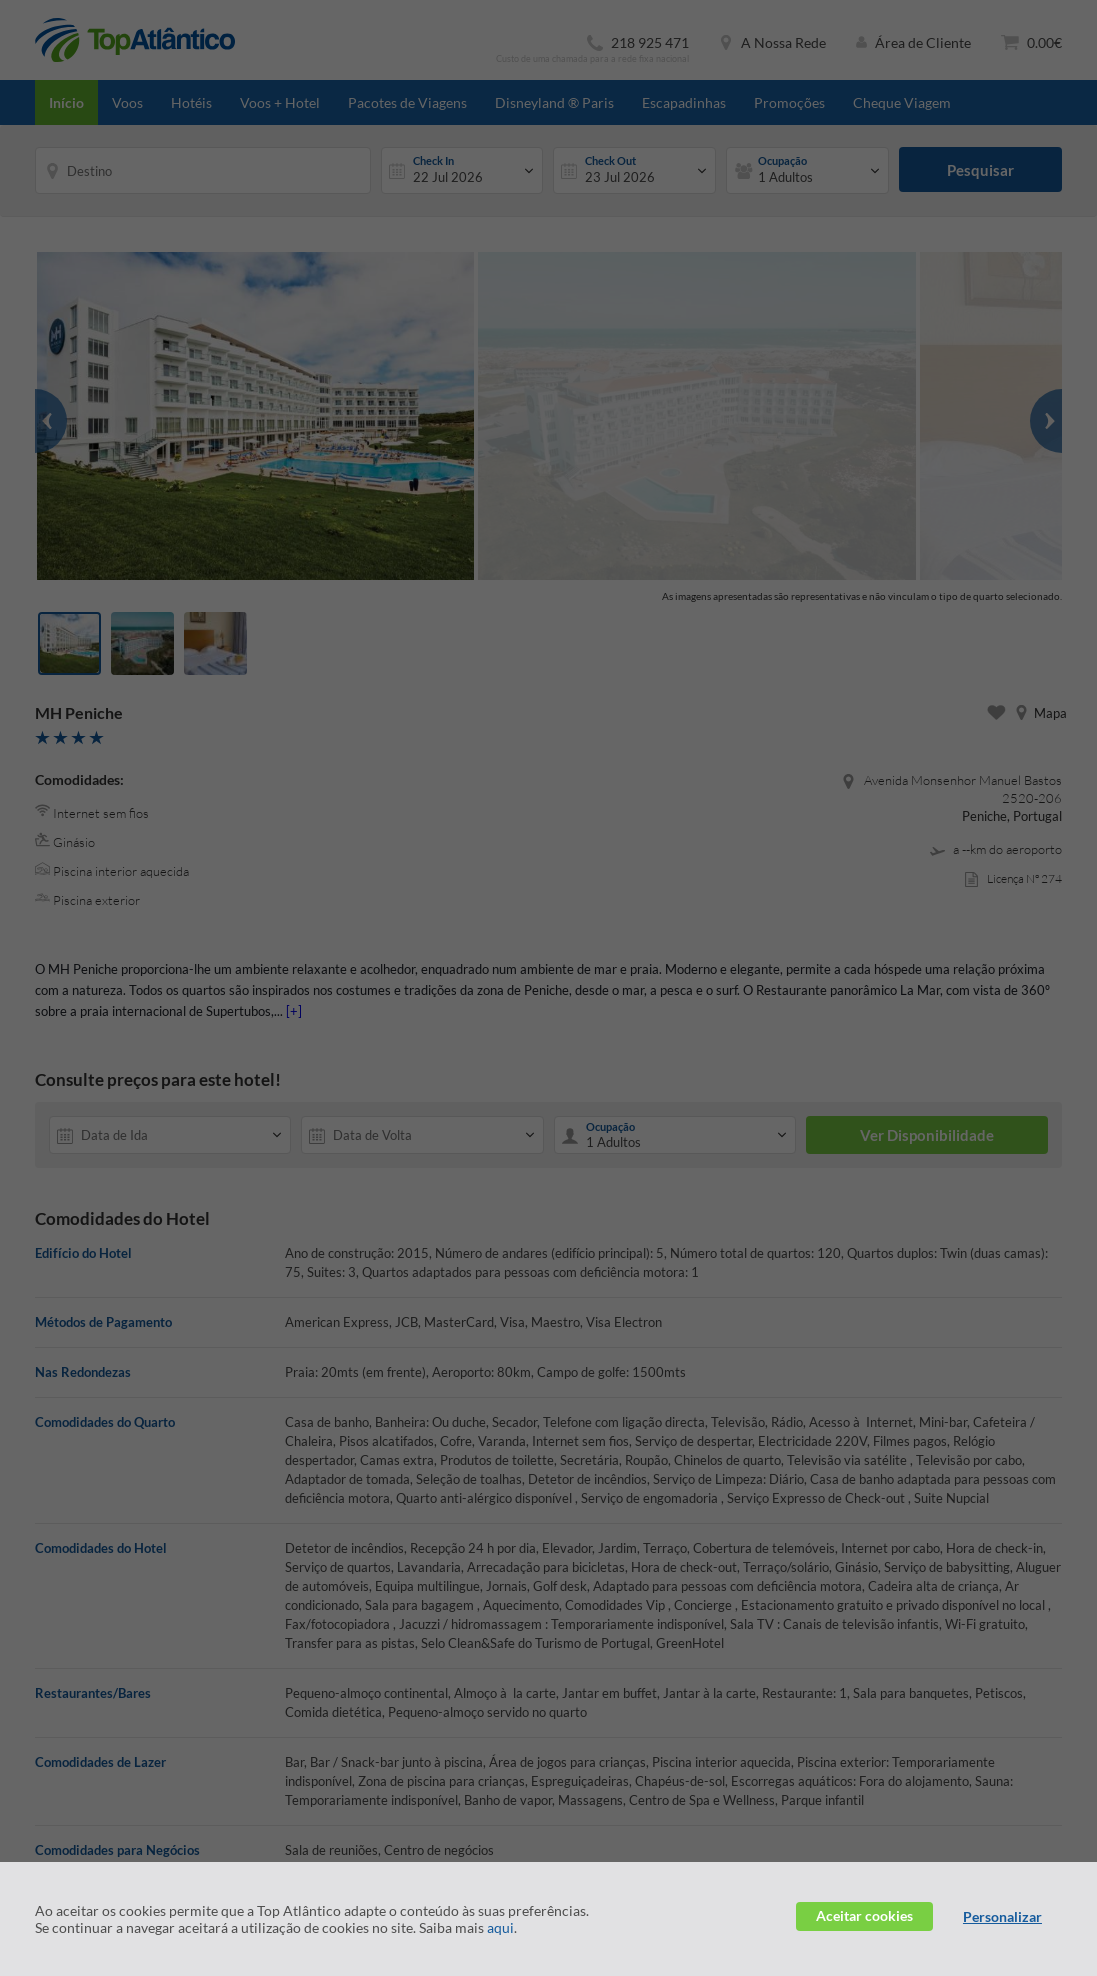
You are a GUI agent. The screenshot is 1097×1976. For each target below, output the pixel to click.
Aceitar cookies (864, 1915)
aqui (500, 1927)
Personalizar (1002, 1916)
